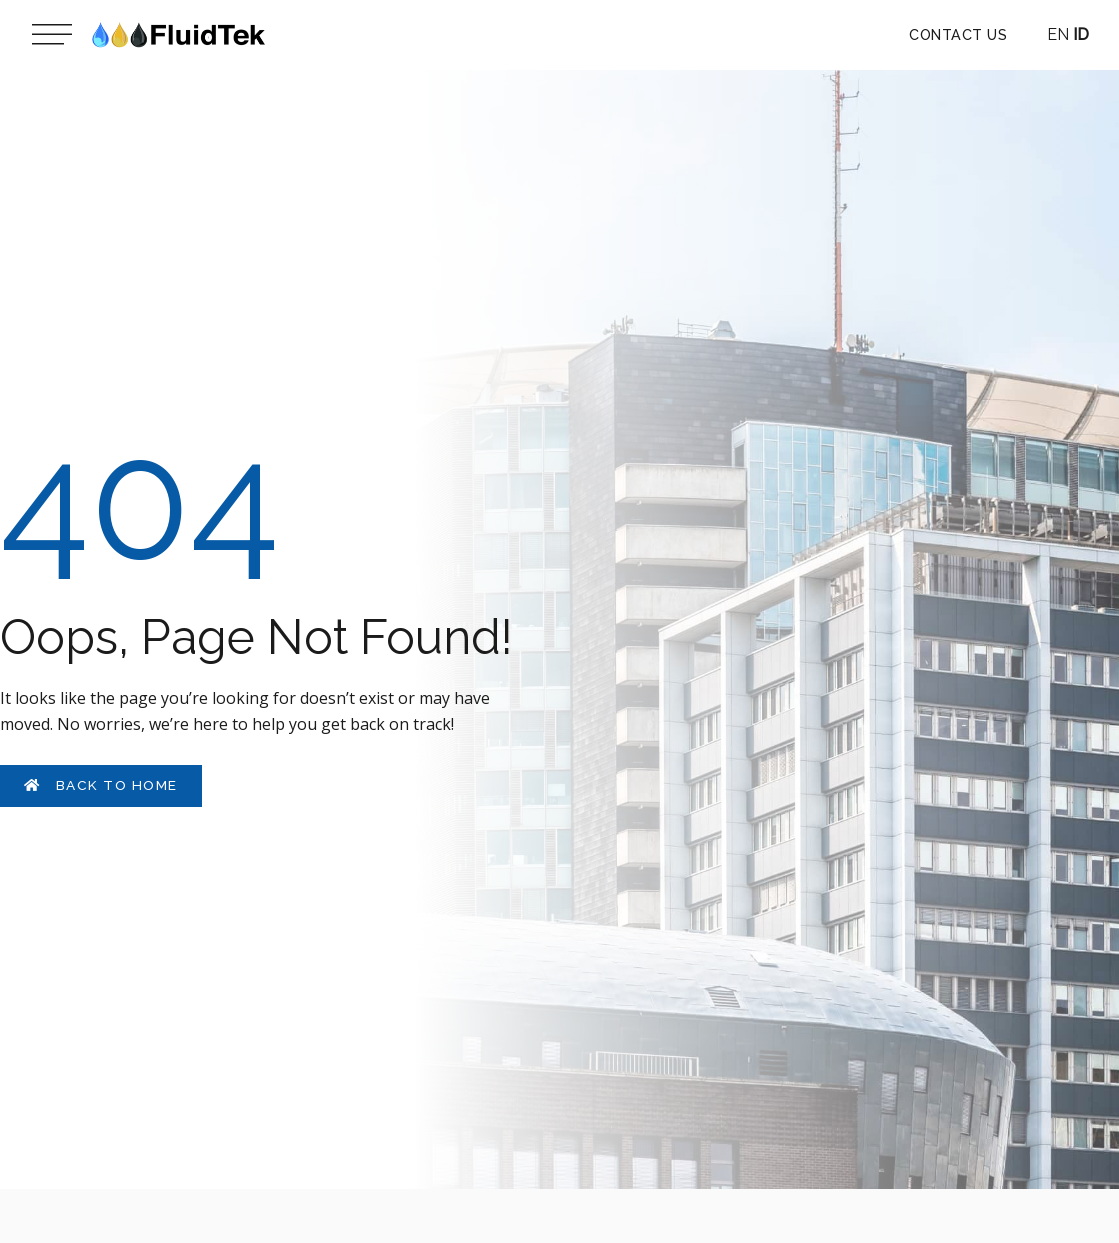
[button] (958, 35)
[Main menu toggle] (52, 35)
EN (1058, 34)
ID (1081, 34)
